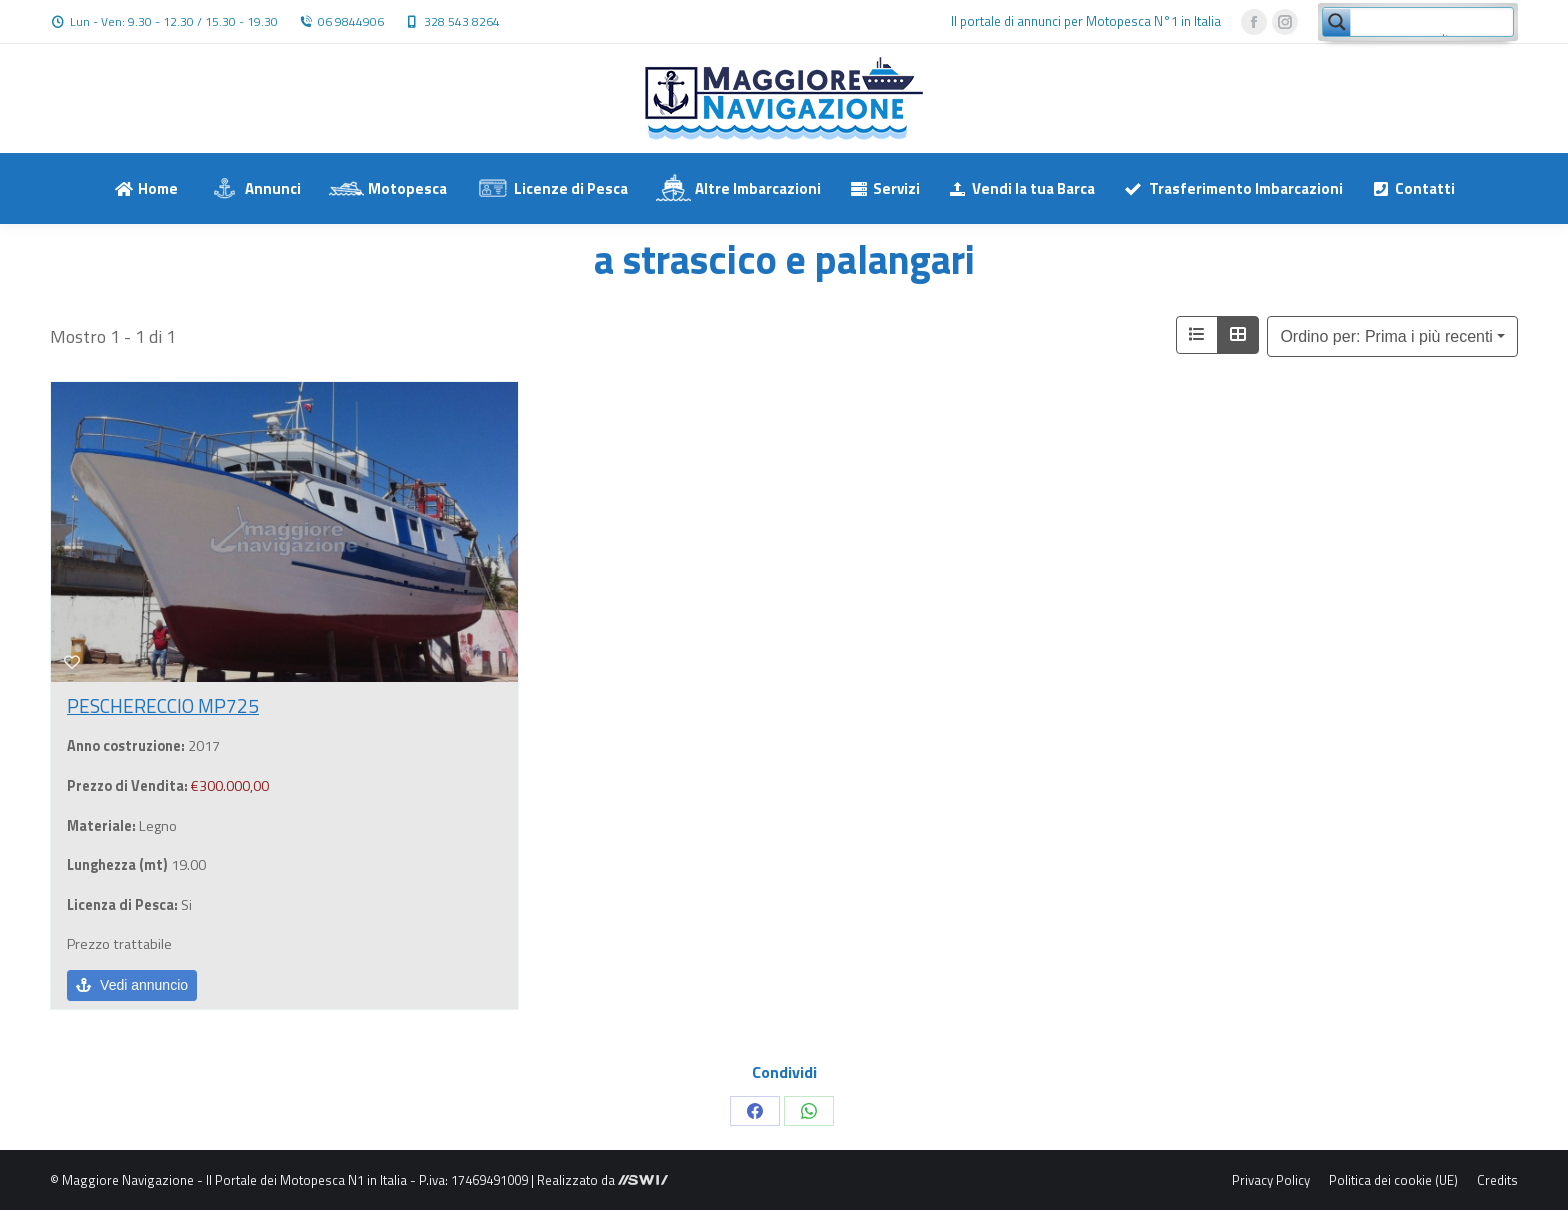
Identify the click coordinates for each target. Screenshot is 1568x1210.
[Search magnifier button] (1337, 22)
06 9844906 (351, 22)
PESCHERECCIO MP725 (163, 705)
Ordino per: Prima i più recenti (1386, 336)
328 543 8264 (462, 22)
